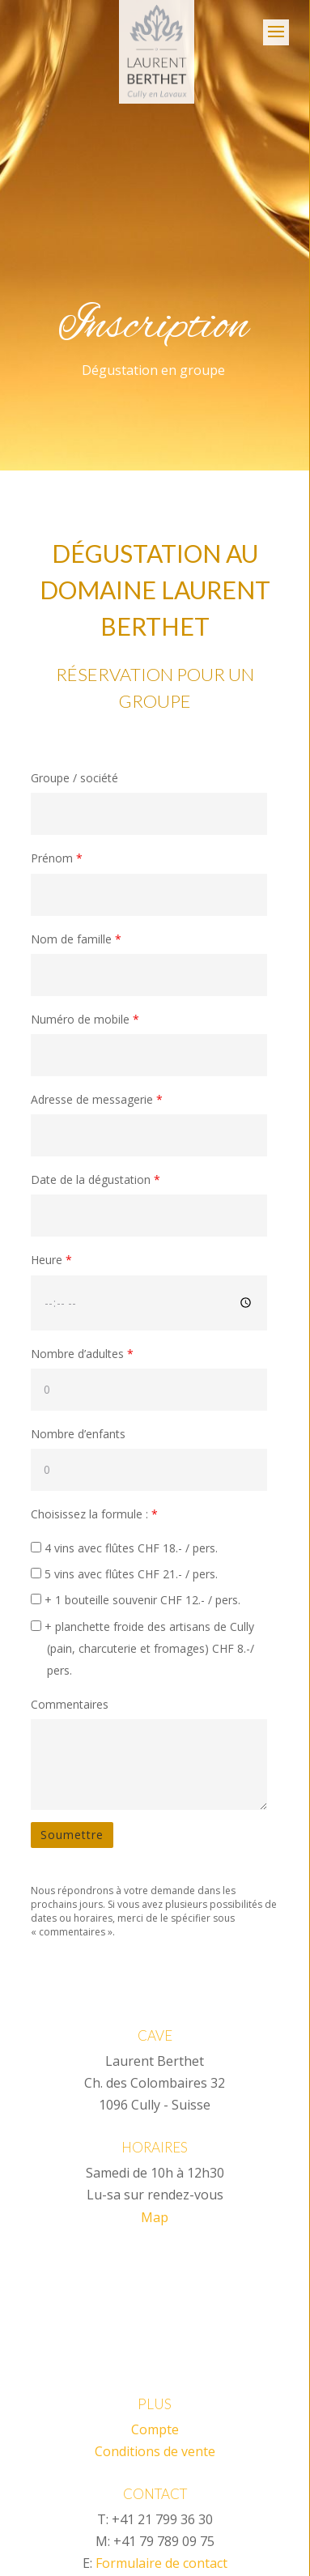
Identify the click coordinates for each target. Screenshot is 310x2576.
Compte (155, 2429)
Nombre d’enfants (78, 1433)
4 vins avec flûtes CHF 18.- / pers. (124, 1548)
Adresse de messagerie (97, 1099)
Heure (51, 1259)
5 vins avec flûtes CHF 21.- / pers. (124, 1574)
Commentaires (69, 1704)
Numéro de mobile (85, 1019)
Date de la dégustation (95, 1179)
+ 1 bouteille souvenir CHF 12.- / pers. (135, 1599)
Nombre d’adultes (82, 1353)
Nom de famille (76, 939)
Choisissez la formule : (94, 1514)
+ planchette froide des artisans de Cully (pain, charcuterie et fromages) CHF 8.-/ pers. (142, 1648)
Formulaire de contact (161, 2563)
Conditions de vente (155, 2451)
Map (154, 2217)
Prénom (57, 858)
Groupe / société (74, 778)
